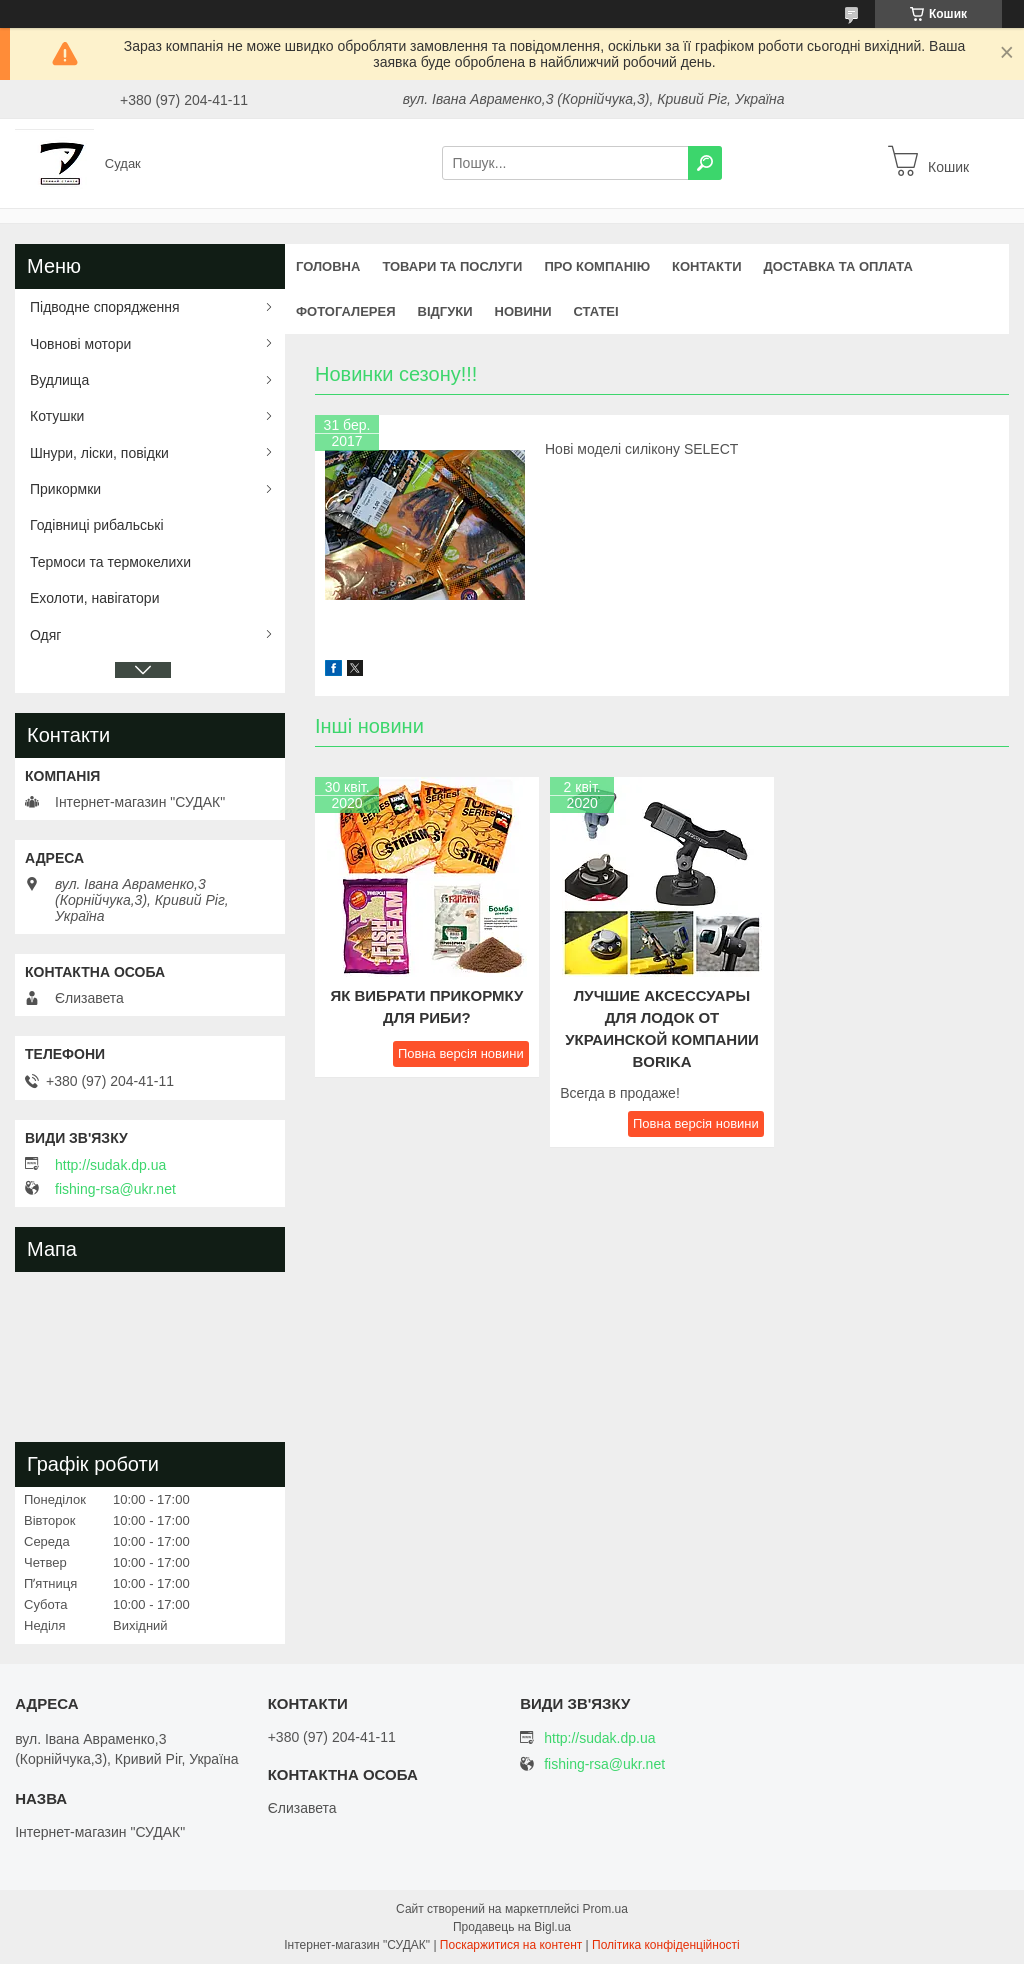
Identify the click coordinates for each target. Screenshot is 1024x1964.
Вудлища (59, 380)
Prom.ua (605, 1909)
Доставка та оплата (838, 266)
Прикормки (65, 489)
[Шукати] (705, 163)
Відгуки (445, 311)
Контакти (707, 266)
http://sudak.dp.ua (110, 1165)
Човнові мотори (80, 344)
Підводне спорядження (105, 307)
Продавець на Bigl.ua (512, 1927)
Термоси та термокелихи (110, 562)
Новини (523, 311)
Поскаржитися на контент (511, 1945)
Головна (328, 266)
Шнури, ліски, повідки (99, 453)
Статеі (595, 311)
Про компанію (597, 266)
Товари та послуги (452, 266)
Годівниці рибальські (97, 525)
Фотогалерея (346, 311)
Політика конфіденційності (666, 1945)
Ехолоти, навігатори (94, 598)
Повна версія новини (461, 1053)
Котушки (57, 416)
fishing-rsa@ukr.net (115, 1189)
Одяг (45, 635)
